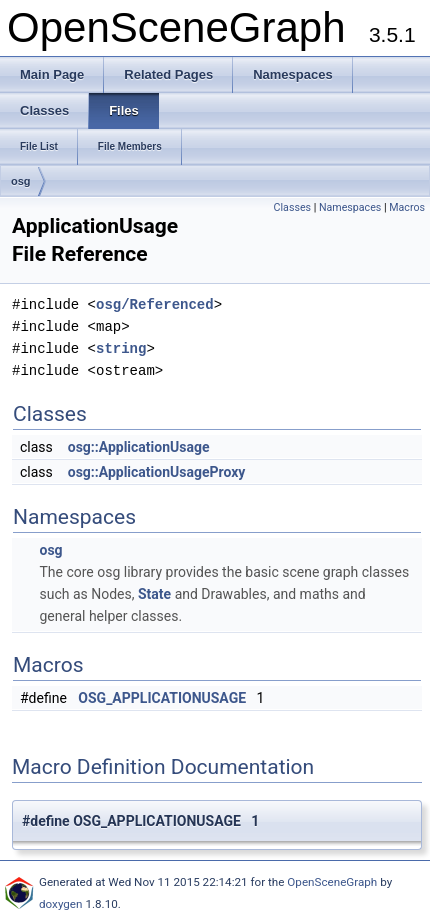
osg (21, 181)
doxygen (61, 904)
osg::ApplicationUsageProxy (157, 472)
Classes (292, 207)
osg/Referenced (155, 304)
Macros (407, 207)
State (154, 594)
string (121, 348)
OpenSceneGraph (332, 882)
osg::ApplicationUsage (139, 447)
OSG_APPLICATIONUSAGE (162, 698)
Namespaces (350, 207)
